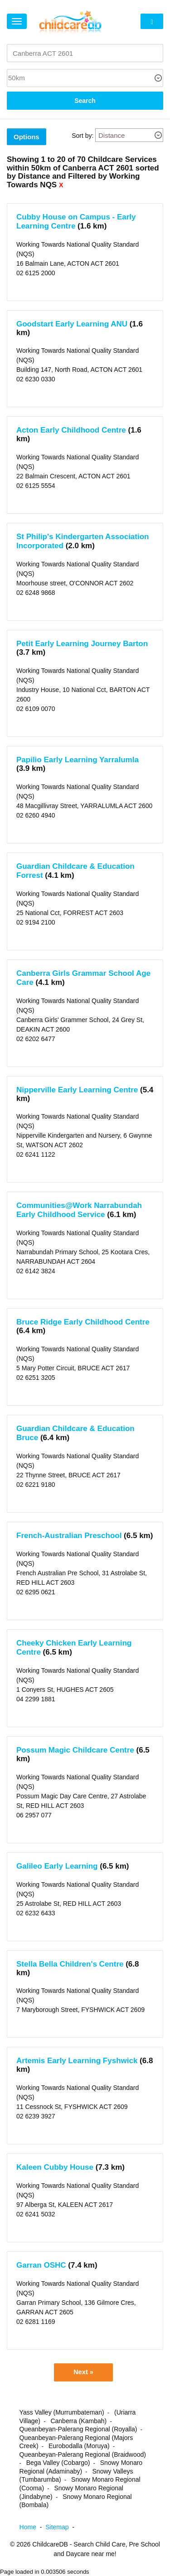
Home (32, 2527)
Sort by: (82, 135)
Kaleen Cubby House (54, 2167)
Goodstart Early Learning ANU (71, 324)
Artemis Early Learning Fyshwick (76, 2060)
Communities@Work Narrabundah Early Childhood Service (79, 1210)
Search (85, 100)
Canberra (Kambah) (78, 2421)
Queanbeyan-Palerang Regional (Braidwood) (82, 2454)
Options (26, 137)
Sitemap (61, 2527)
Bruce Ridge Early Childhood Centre (83, 1322)
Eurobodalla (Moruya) (79, 2445)
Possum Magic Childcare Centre (75, 1750)
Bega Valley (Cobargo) (58, 2462)
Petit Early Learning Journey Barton (82, 643)
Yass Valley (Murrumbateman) (61, 2412)
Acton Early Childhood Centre (71, 430)
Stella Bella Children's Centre (69, 1964)
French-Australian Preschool (68, 1535)
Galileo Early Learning (57, 1866)
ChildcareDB (50, 2544)
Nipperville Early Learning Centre (77, 1090)
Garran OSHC (41, 2265)
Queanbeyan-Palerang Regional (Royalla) (78, 2429)
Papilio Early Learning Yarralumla (77, 759)
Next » (83, 2372)
